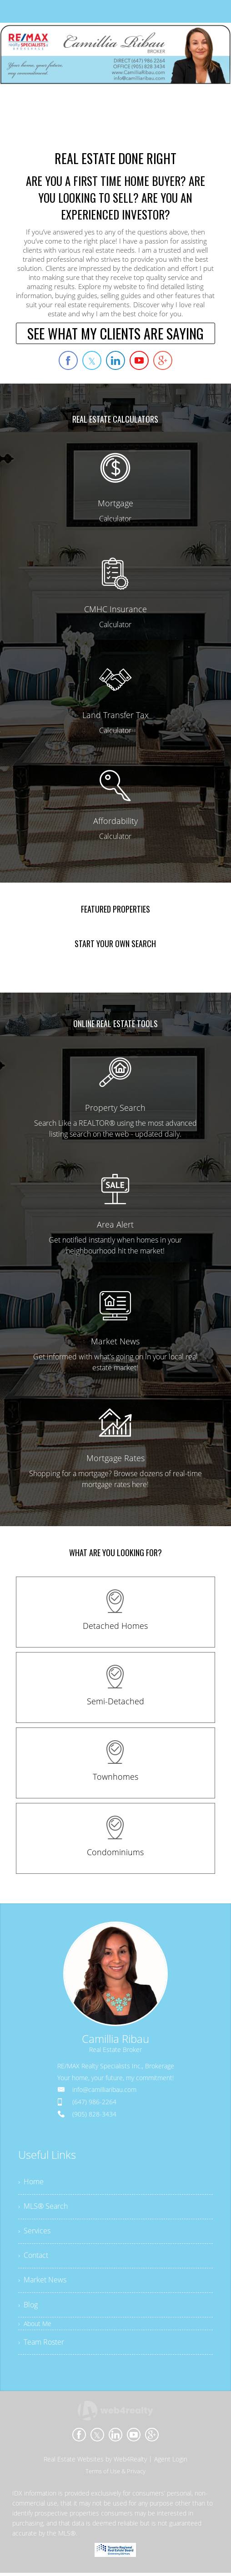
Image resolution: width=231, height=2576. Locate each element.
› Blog (28, 2307)
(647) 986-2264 (94, 2101)
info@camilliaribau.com (104, 2089)
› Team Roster (41, 2345)
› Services (34, 2232)
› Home (31, 2182)
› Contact (33, 2257)
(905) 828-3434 (94, 2114)
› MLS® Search (43, 2207)
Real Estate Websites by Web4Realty (95, 2462)
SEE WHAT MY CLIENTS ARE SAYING (115, 333)
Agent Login (170, 2462)
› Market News (42, 2282)
